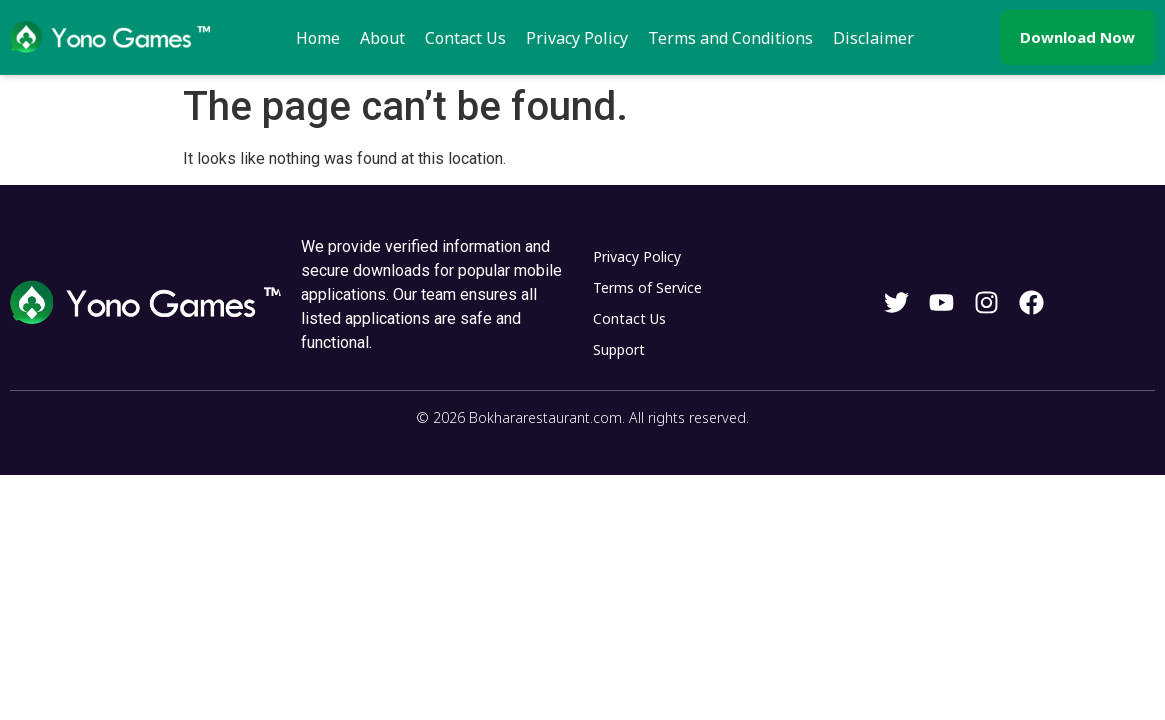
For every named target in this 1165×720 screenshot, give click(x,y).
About (382, 38)
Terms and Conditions (730, 38)
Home (318, 38)
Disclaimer (873, 38)
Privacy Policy (577, 38)
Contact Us (465, 38)
